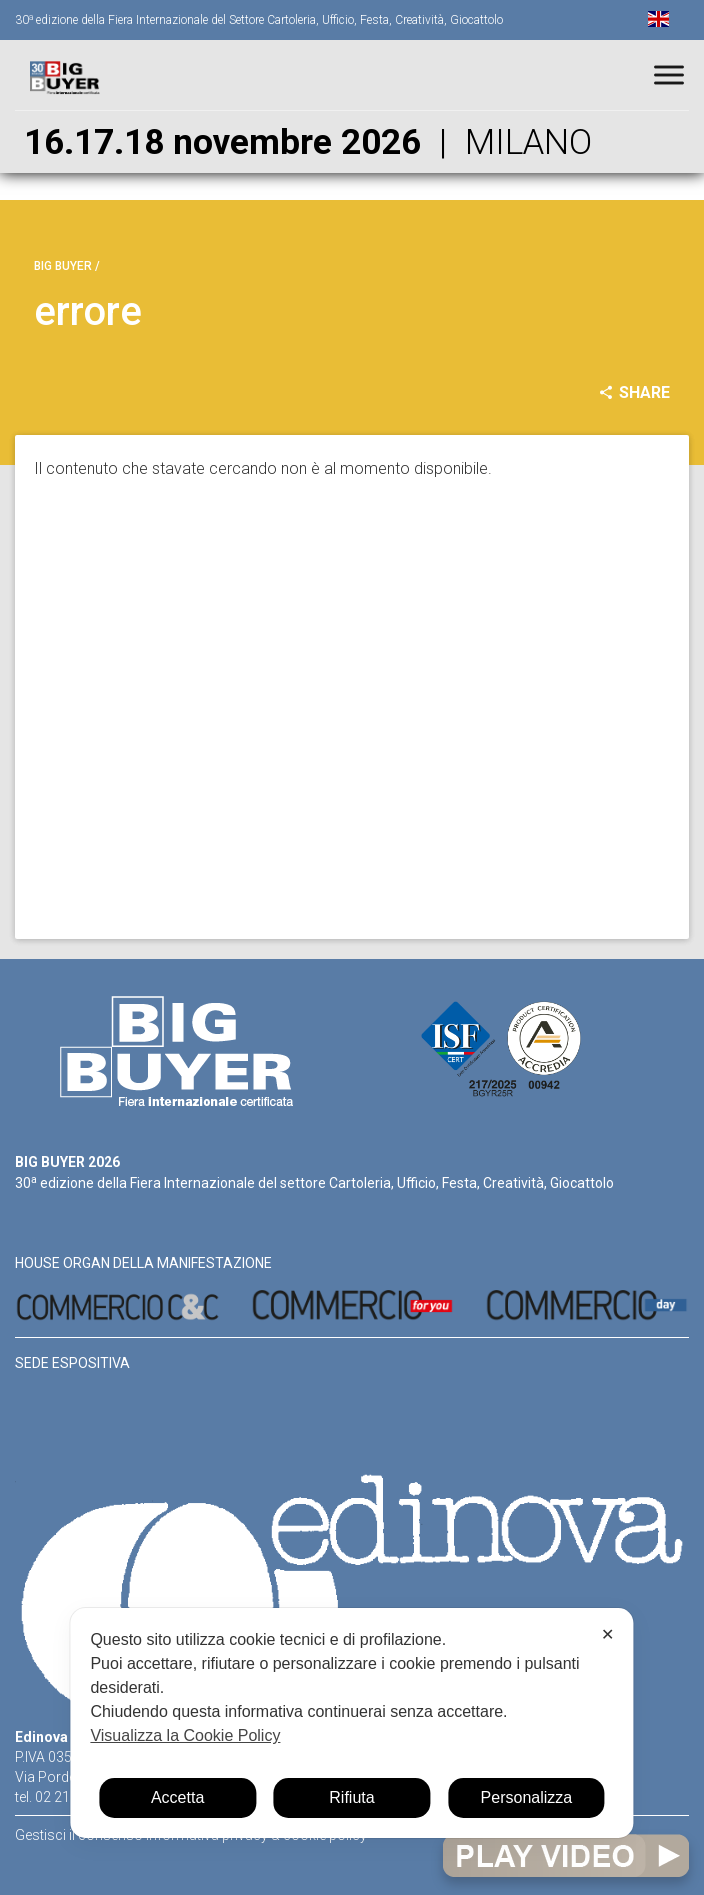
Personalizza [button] (527, 1797)
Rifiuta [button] (351, 1797)
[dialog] (351, 1723)
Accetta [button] (177, 1797)
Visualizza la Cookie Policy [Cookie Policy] (185, 1735)
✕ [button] (607, 1634)
